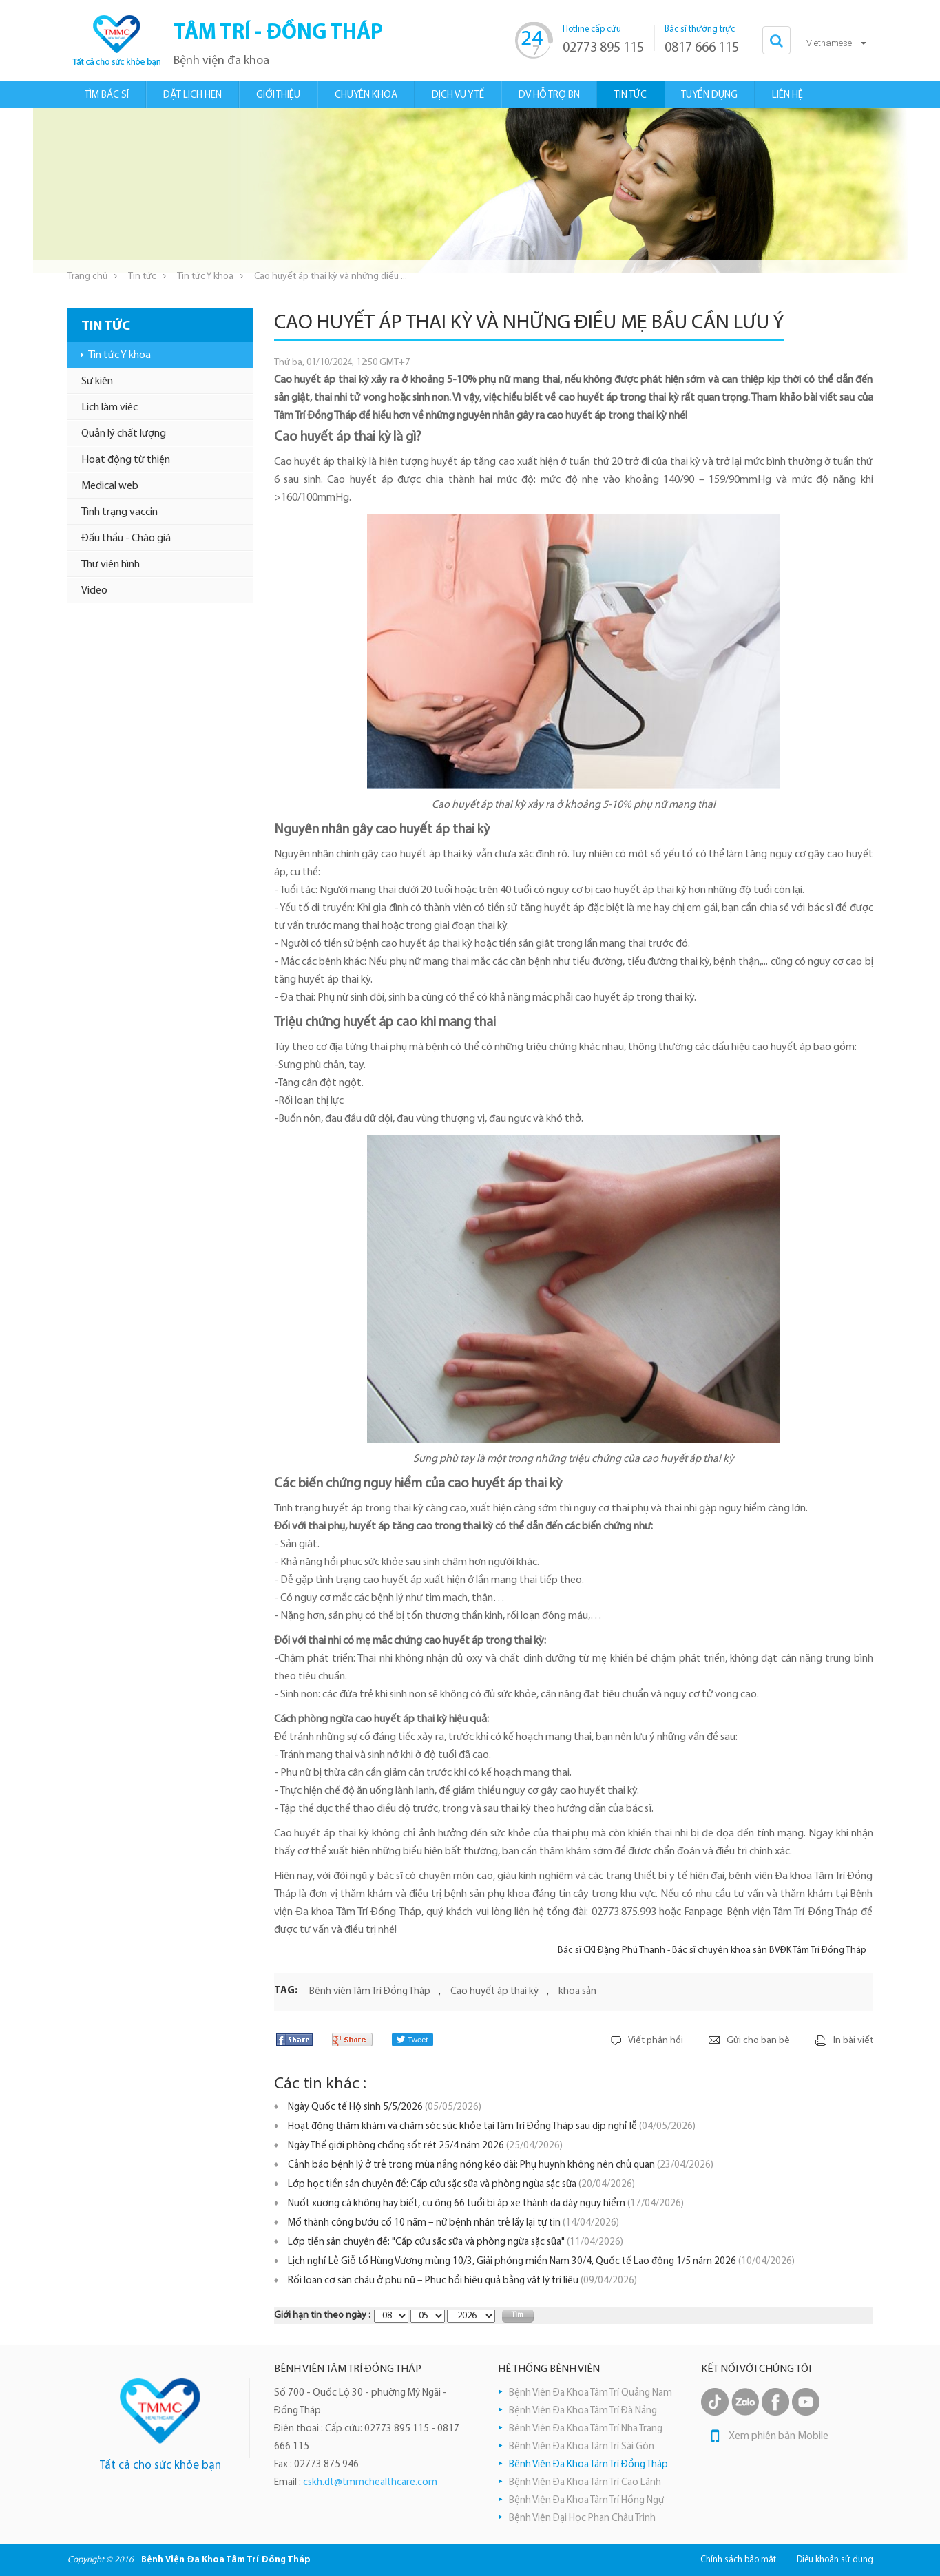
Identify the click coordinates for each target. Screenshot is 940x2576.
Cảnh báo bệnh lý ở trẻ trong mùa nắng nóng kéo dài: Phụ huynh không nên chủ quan (500, 2165)
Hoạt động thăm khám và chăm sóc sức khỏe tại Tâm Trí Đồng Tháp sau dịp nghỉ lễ (492, 2127)
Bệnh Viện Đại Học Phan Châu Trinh (582, 2518)
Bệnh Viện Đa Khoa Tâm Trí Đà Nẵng (583, 2411)
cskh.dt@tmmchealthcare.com (370, 2483)
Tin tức (142, 276)
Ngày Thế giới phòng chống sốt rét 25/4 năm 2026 (425, 2146)
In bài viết (853, 2040)
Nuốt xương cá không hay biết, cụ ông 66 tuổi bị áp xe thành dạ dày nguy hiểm (486, 2204)
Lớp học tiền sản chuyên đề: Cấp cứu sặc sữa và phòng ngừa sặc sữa (461, 2184)
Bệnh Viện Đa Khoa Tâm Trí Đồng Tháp (588, 2465)
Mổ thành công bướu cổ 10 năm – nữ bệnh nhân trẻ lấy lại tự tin (453, 2223)
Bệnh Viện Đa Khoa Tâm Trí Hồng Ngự (586, 2500)
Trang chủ (87, 276)
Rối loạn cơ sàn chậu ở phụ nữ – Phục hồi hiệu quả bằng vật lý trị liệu (462, 2281)
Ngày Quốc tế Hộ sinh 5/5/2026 (384, 2107)
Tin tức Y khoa (205, 276)
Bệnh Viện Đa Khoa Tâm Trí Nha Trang (585, 2429)
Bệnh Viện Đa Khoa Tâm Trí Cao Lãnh (585, 2483)
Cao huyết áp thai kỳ (494, 1992)
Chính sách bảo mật (738, 2559)
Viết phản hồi (655, 2040)
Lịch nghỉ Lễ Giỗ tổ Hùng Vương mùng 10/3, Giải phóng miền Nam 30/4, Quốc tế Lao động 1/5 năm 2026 (541, 2261)
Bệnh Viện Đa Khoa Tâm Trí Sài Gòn (581, 2447)
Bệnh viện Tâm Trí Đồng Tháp (369, 1992)
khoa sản (577, 1992)
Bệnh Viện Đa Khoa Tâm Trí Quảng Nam (590, 2393)
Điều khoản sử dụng (835, 2559)
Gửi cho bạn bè (758, 2040)
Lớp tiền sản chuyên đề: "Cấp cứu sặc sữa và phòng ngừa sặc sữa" (455, 2242)
